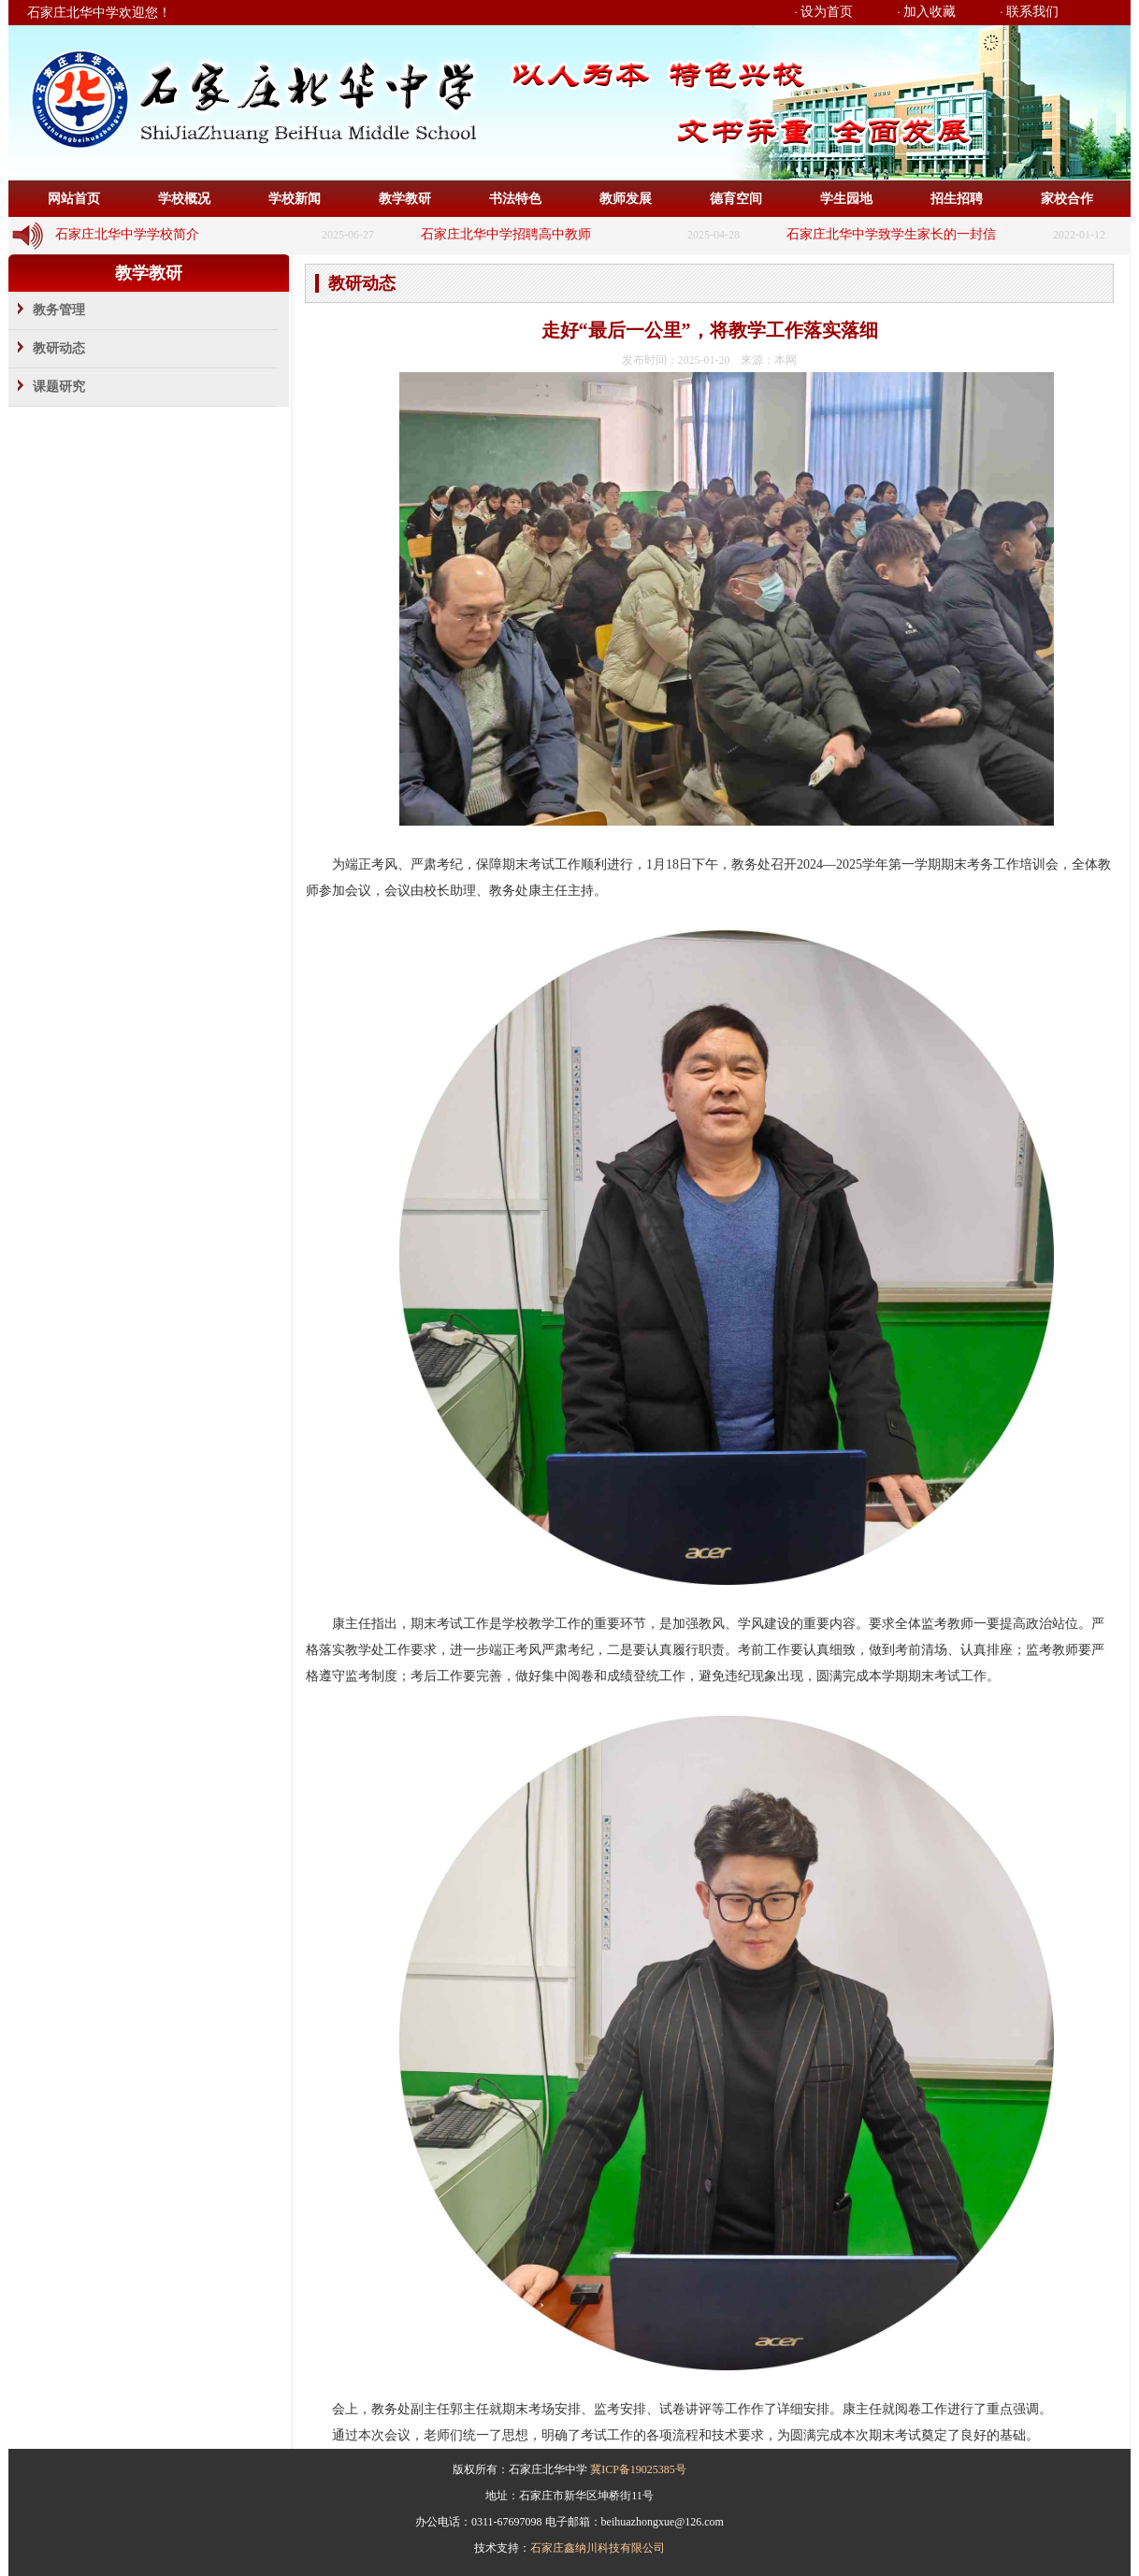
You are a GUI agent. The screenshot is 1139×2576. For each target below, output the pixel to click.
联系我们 (1032, 12)
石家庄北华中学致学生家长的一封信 (891, 234)
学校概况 (184, 199)
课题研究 (59, 387)
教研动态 (59, 348)
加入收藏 (929, 12)
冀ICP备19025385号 (638, 2469)
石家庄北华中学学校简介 (127, 234)
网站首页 (74, 199)
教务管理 (59, 310)
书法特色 (515, 199)
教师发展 (625, 199)
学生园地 (846, 199)
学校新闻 (294, 199)
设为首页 (826, 12)
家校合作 (1067, 199)
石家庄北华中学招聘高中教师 (506, 234)
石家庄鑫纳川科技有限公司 (597, 2547)
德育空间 (736, 199)
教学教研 (405, 199)
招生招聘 (956, 199)
